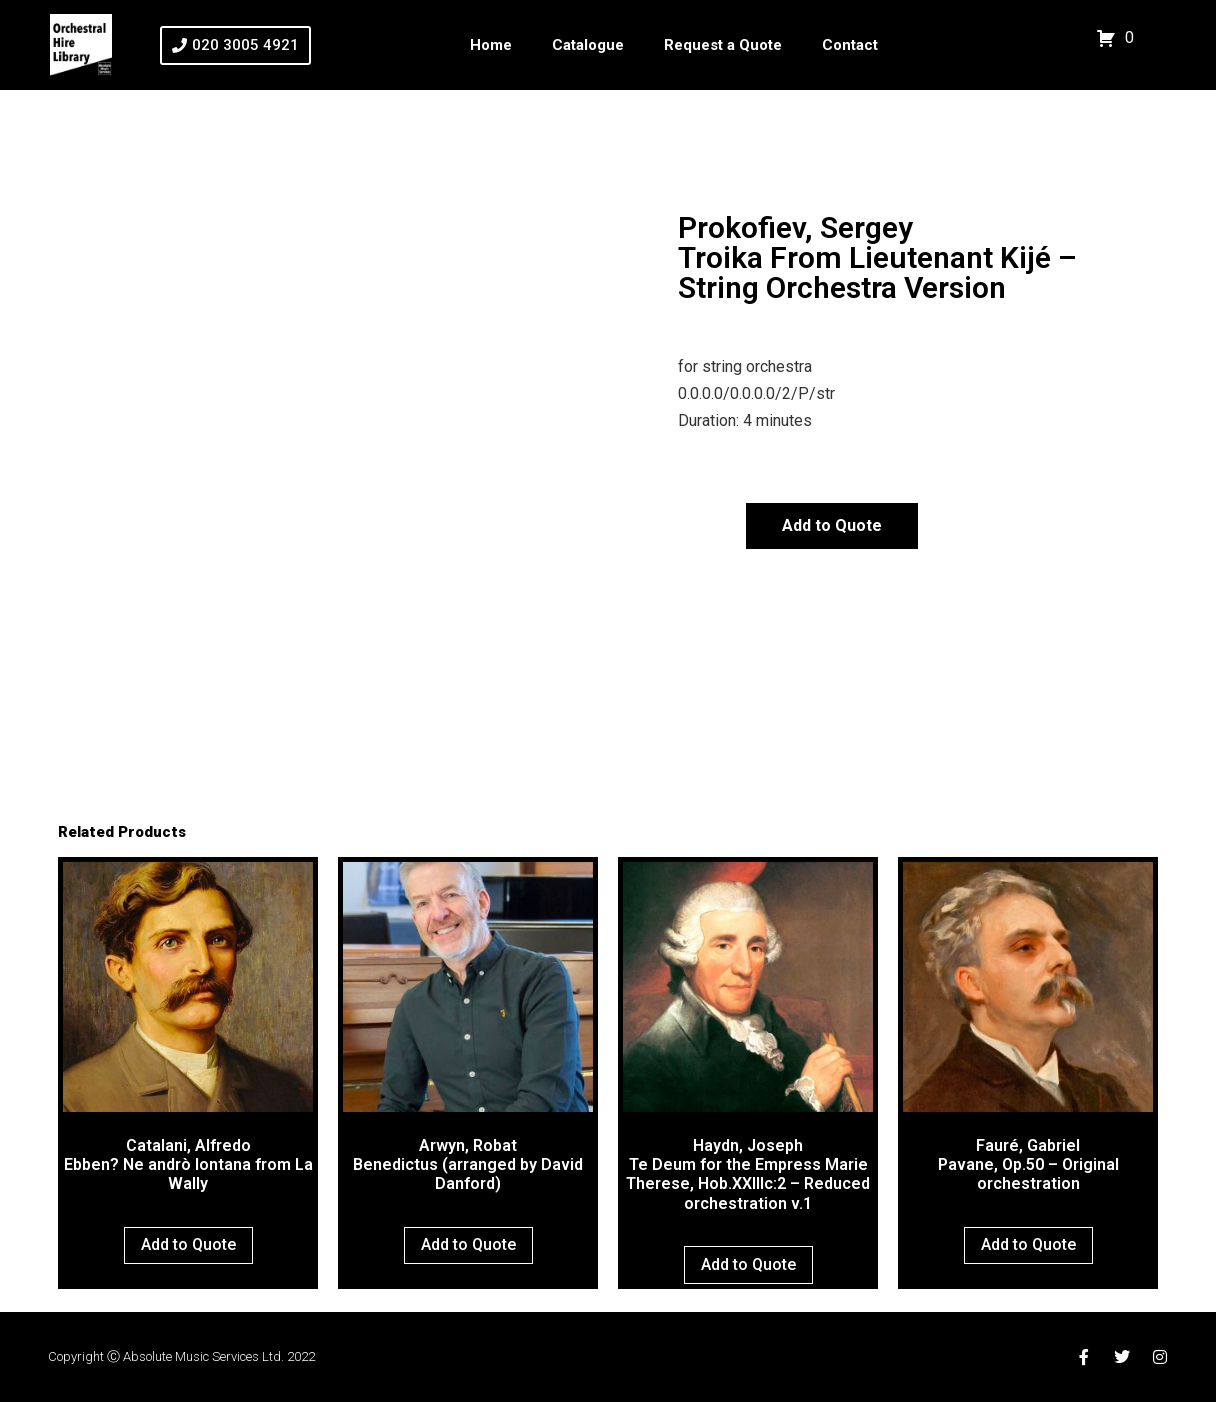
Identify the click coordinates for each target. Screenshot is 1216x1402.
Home (491, 45)
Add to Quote (832, 525)
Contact (850, 45)
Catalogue (588, 45)
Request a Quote (723, 45)
